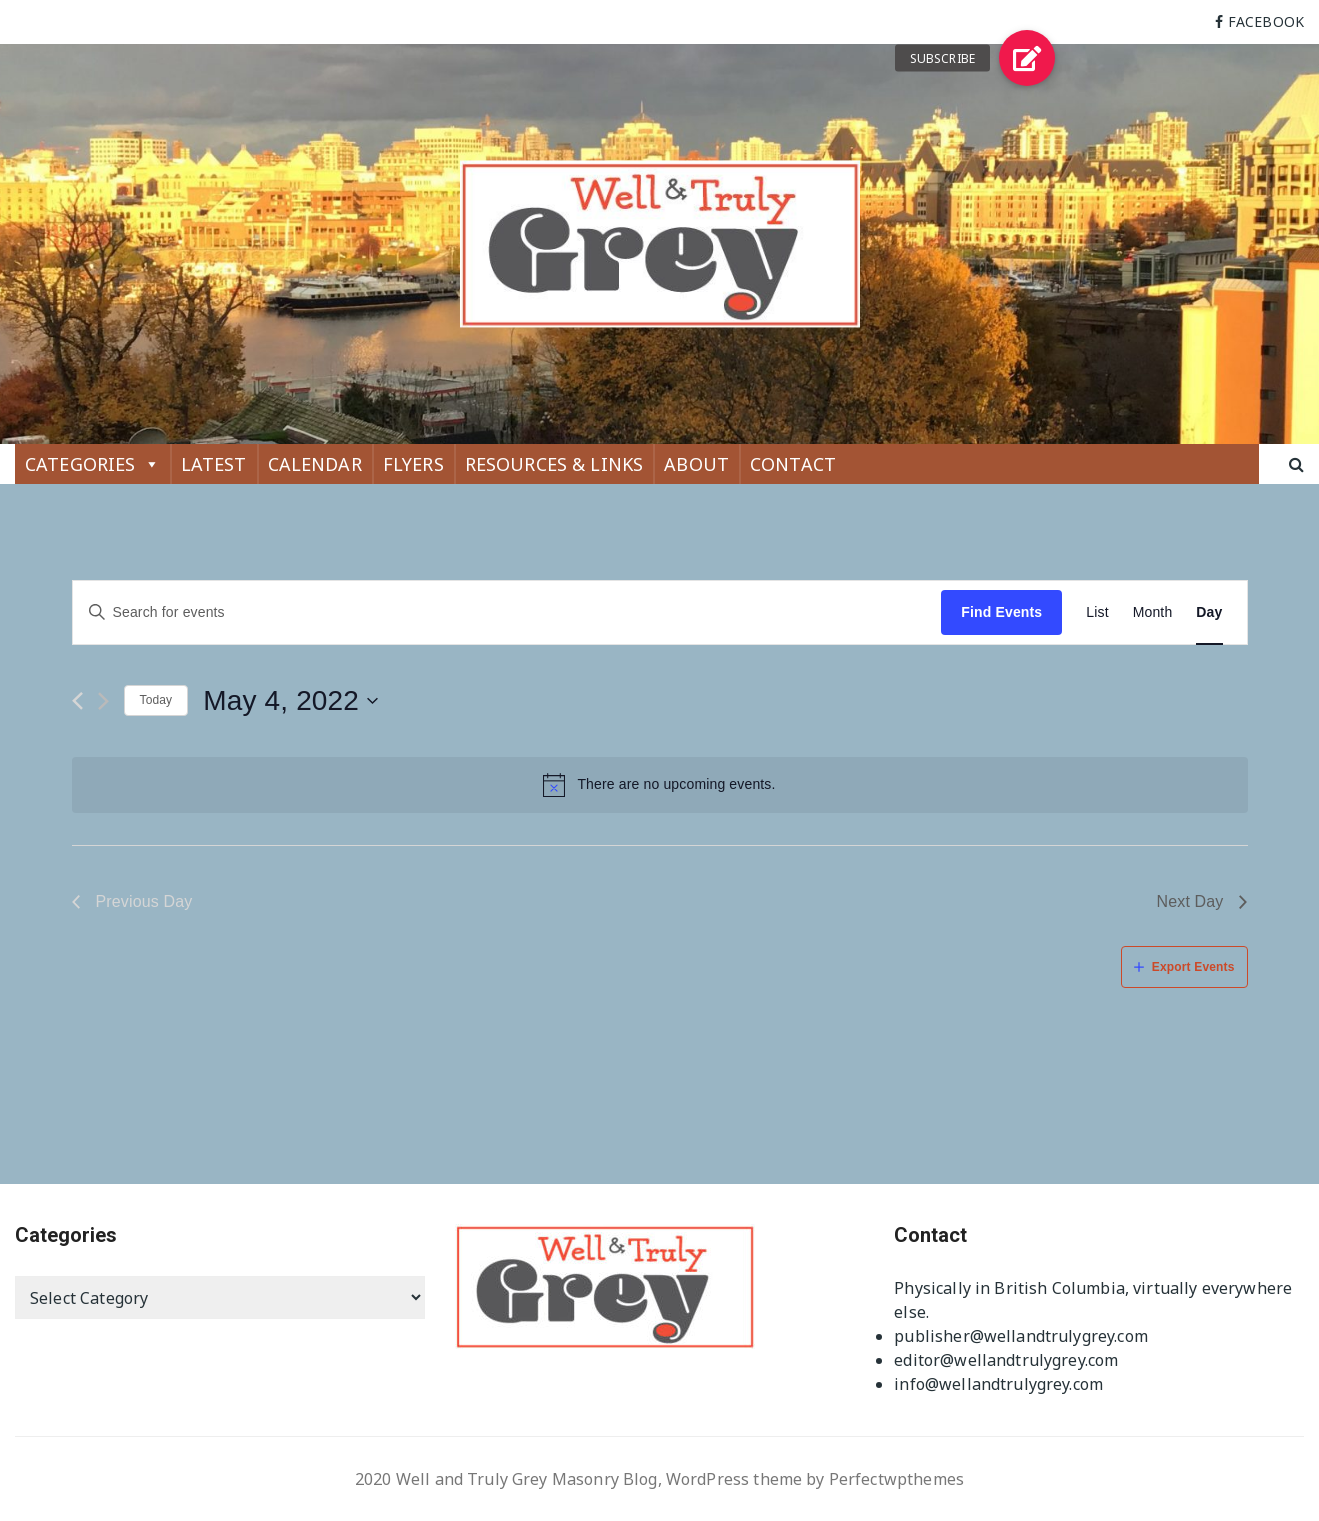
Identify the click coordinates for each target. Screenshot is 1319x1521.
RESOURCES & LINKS (554, 464)
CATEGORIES (92, 464)
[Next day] (103, 701)
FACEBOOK (1266, 21)
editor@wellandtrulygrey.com (1006, 1360)
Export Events (1193, 967)
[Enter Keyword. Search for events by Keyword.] (507, 612)
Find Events (1001, 612)
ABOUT (696, 464)
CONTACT (793, 464)
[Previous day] (77, 701)
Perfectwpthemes (896, 1479)
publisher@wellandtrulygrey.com (1021, 1336)
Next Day (1190, 901)
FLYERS (413, 464)
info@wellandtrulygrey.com (998, 1384)
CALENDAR (315, 464)
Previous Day (144, 901)
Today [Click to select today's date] (156, 700)
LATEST (214, 464)
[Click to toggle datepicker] (291, 701)
